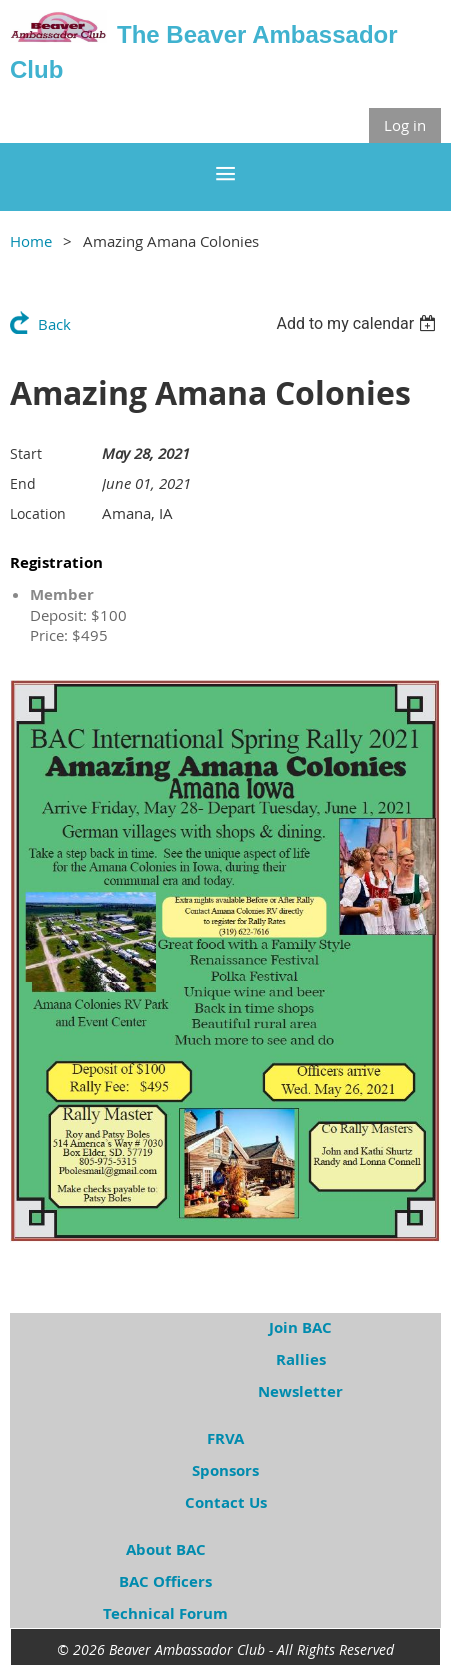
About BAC (166, 1549)
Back (54, 324)
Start (26, 453)
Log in (405, 125)
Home (31, 241)
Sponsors (225, 1470)
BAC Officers (165, 1581)
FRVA (225, 1438)
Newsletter (300, 1391)
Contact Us (226, 1502)
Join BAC (300, 1327)
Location (38, 513)
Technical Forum (165, 1613)
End (23, 483)
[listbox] (358, 323)
